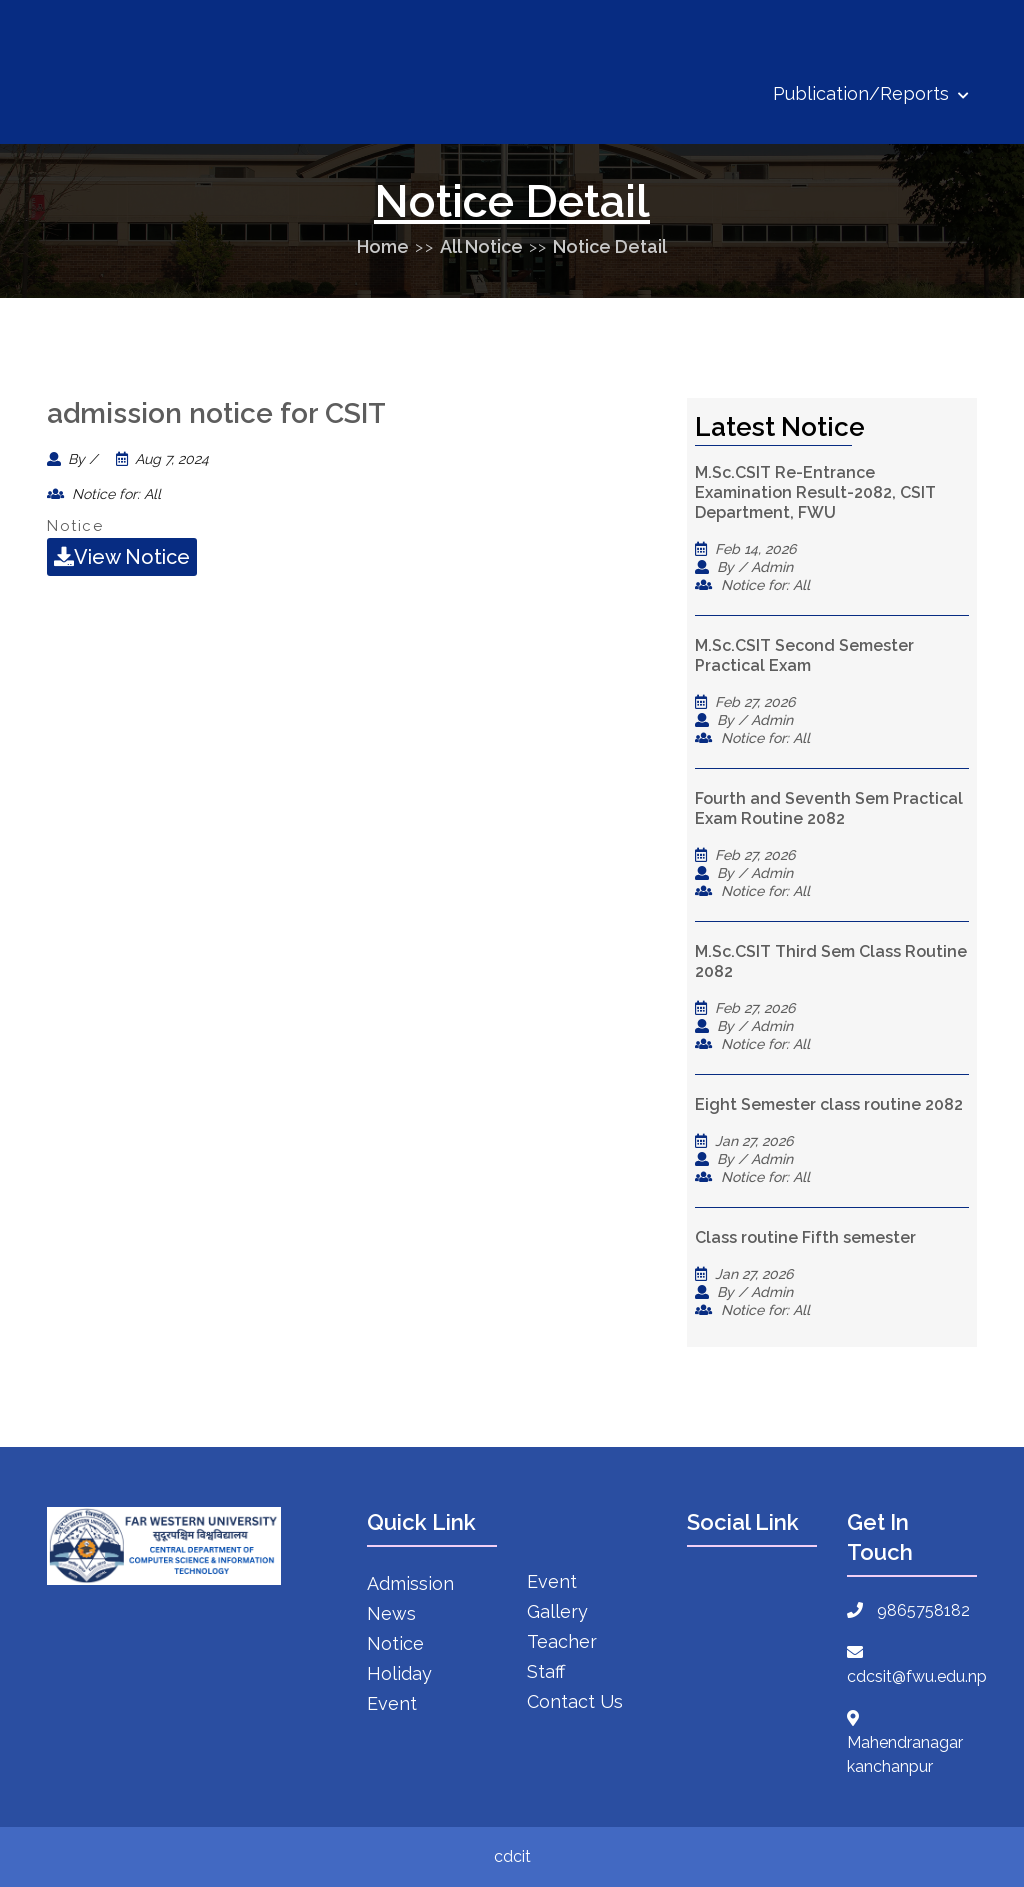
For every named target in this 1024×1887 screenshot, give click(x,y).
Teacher (562, 1641)
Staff (546, 1671)
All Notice (481, 246)
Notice (395, 1643)
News (391, 1613)
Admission (410, 1583)
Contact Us (575, 1701)
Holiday (399, 1673)
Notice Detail (610, 246)
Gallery (557, 1611)
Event (392, 1703)
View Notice (122, 557)
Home (383, 246)
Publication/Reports (871, 93)
